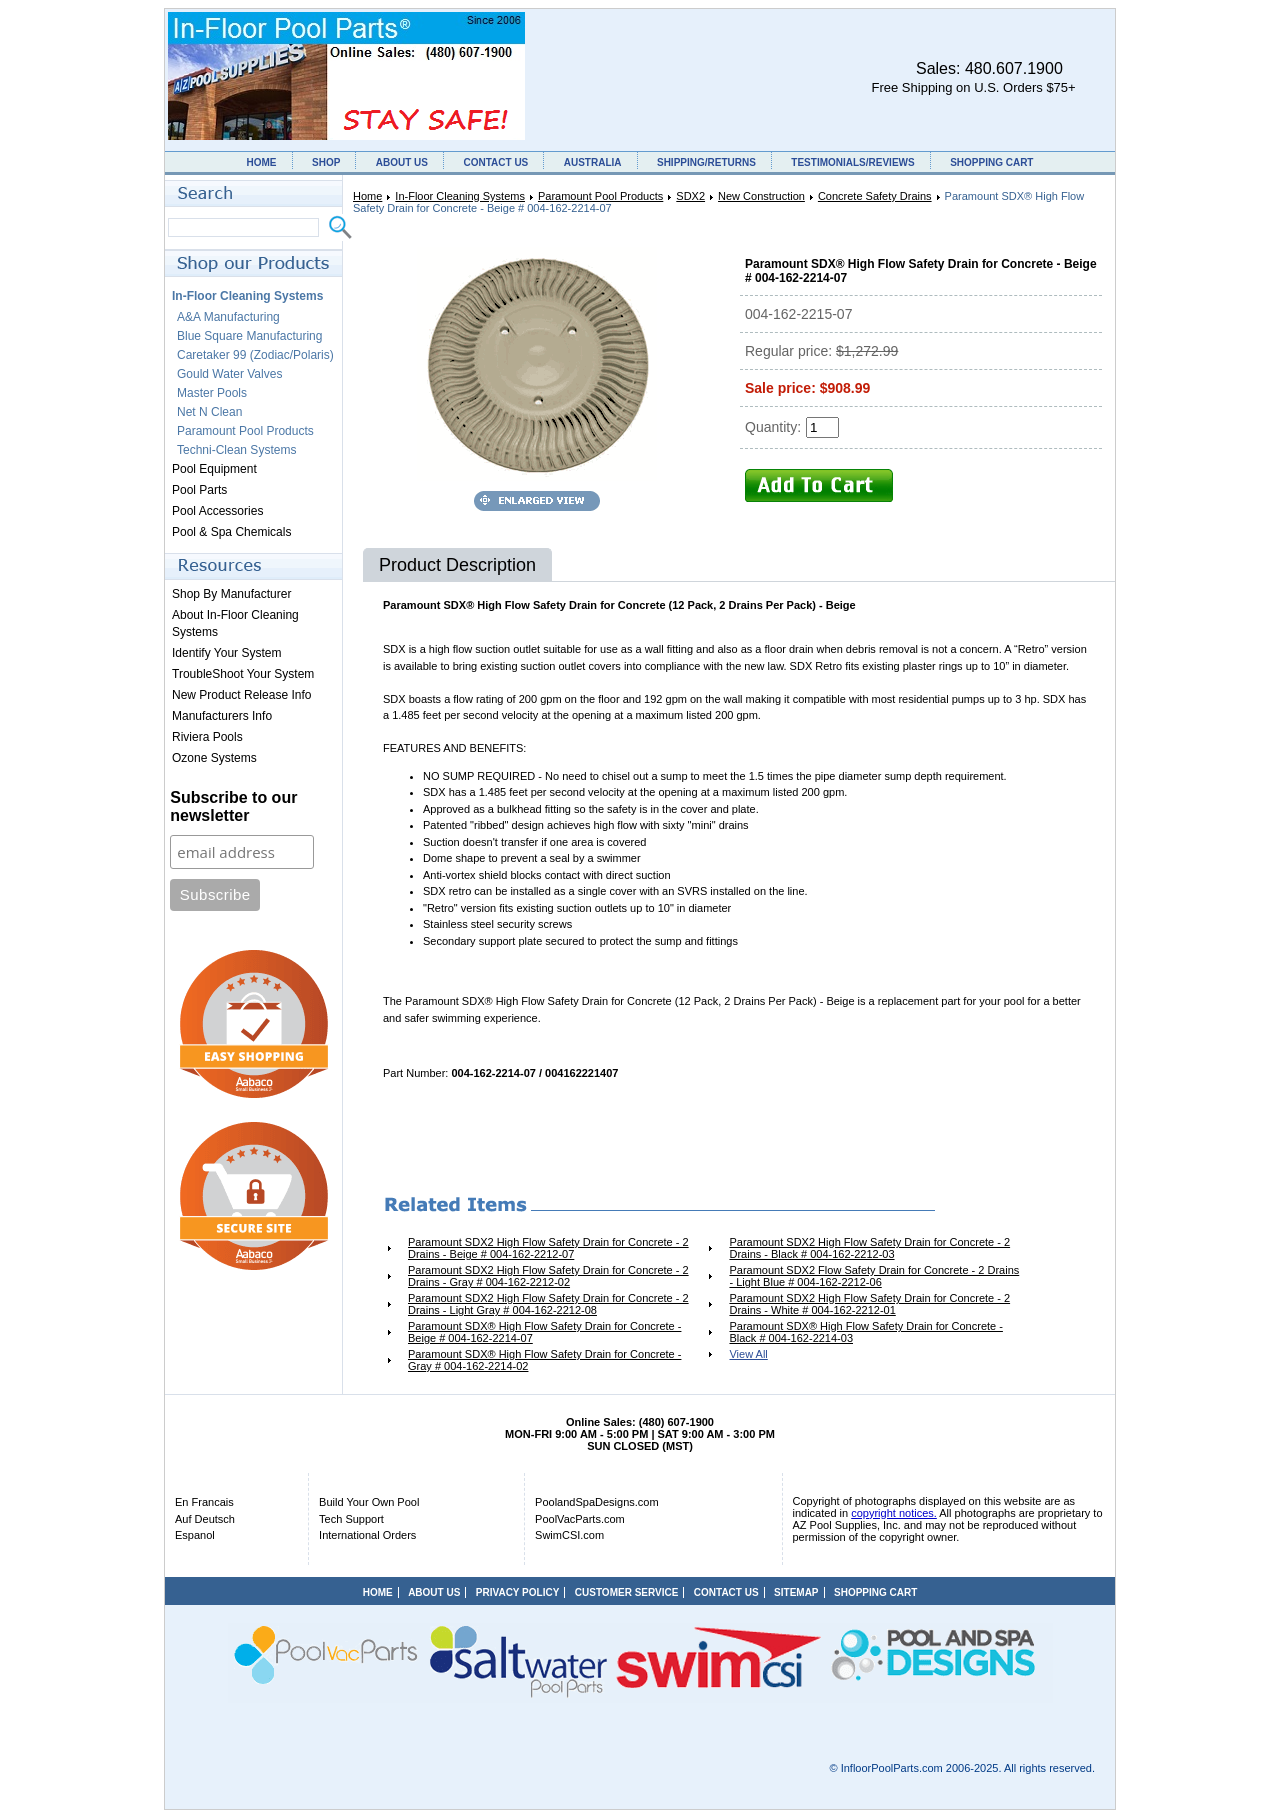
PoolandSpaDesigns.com (597, 1502)
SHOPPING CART (991, 162)
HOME (262, 162)
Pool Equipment (214, 469)
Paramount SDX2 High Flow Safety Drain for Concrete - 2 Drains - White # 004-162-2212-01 (869, 1304)
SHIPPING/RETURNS (706, 162)
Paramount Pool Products (600, 196)
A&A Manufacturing (228, 317)
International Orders (367, 1535)
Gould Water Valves (229, 374)
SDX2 (690, 196)
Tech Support (351, 1519)
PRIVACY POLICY (518, 1592)
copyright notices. (894, 1513)
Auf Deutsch (205, 1519)
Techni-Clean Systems (236, 450)
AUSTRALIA (593, 162)
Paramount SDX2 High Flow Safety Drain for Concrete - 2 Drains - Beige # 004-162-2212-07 (548, 1248)
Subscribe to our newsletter (233, 806)
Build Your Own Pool (369, 1502)
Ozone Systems (214, 758)
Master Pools (212, 393)
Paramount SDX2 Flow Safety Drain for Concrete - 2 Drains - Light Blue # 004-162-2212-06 (874, 1276)
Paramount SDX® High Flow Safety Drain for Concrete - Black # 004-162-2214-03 (865, 1332)
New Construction (761, 196)
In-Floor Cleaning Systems (460, 196)
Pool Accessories (217, 511)
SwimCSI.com (569, 1535)
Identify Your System (226, 653)
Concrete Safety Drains (875, 196)
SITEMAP (796, 1592)
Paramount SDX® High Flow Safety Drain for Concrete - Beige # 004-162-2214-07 (544, 1332)
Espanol (195, 1535)
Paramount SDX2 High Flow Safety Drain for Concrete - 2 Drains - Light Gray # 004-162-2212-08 (548, 1304)
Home (367, 196)
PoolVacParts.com (580, 1519)
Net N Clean (209, 412)
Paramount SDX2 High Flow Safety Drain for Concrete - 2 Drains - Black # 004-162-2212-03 (869, 1248)
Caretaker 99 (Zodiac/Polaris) (255, 355)
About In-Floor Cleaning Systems (235, 623)
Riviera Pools (207, 737)
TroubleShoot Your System (243, 674)
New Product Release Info (241, 695)
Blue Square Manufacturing (249, 336)
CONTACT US (495, 162)
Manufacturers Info (222, 716)
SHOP (326, 162)
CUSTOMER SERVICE (627, 1592)
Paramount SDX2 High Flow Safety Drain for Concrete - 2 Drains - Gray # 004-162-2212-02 (548, 1276)
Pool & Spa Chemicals (231, 532)
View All (748, 1354)
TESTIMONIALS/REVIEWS (852, 162)
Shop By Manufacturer (231, 594)
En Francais (204, 1502)
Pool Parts (199, 490)
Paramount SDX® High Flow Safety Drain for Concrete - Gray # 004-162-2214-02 (544, 1360)
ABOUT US (402, 162)
